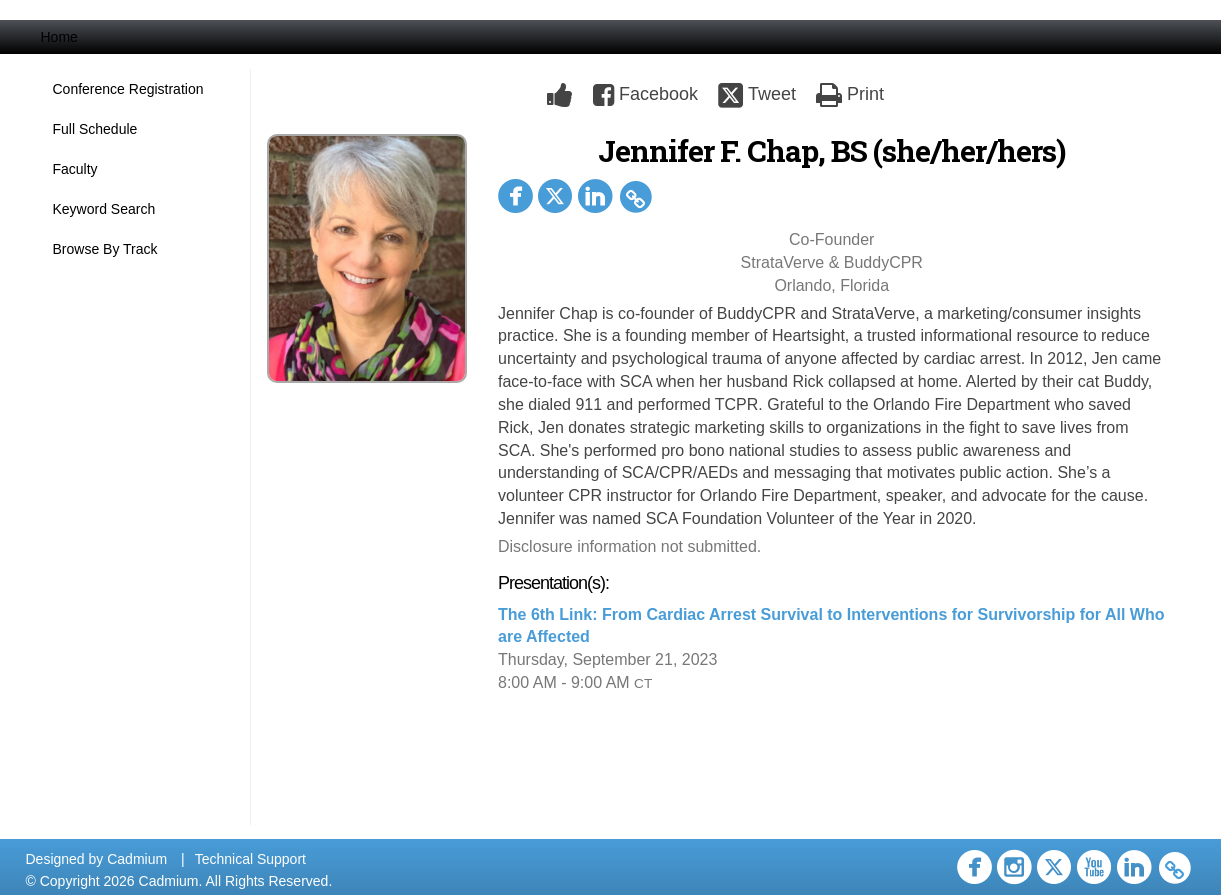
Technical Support (250, 859)
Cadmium (137, 859)
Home (59, 37)
